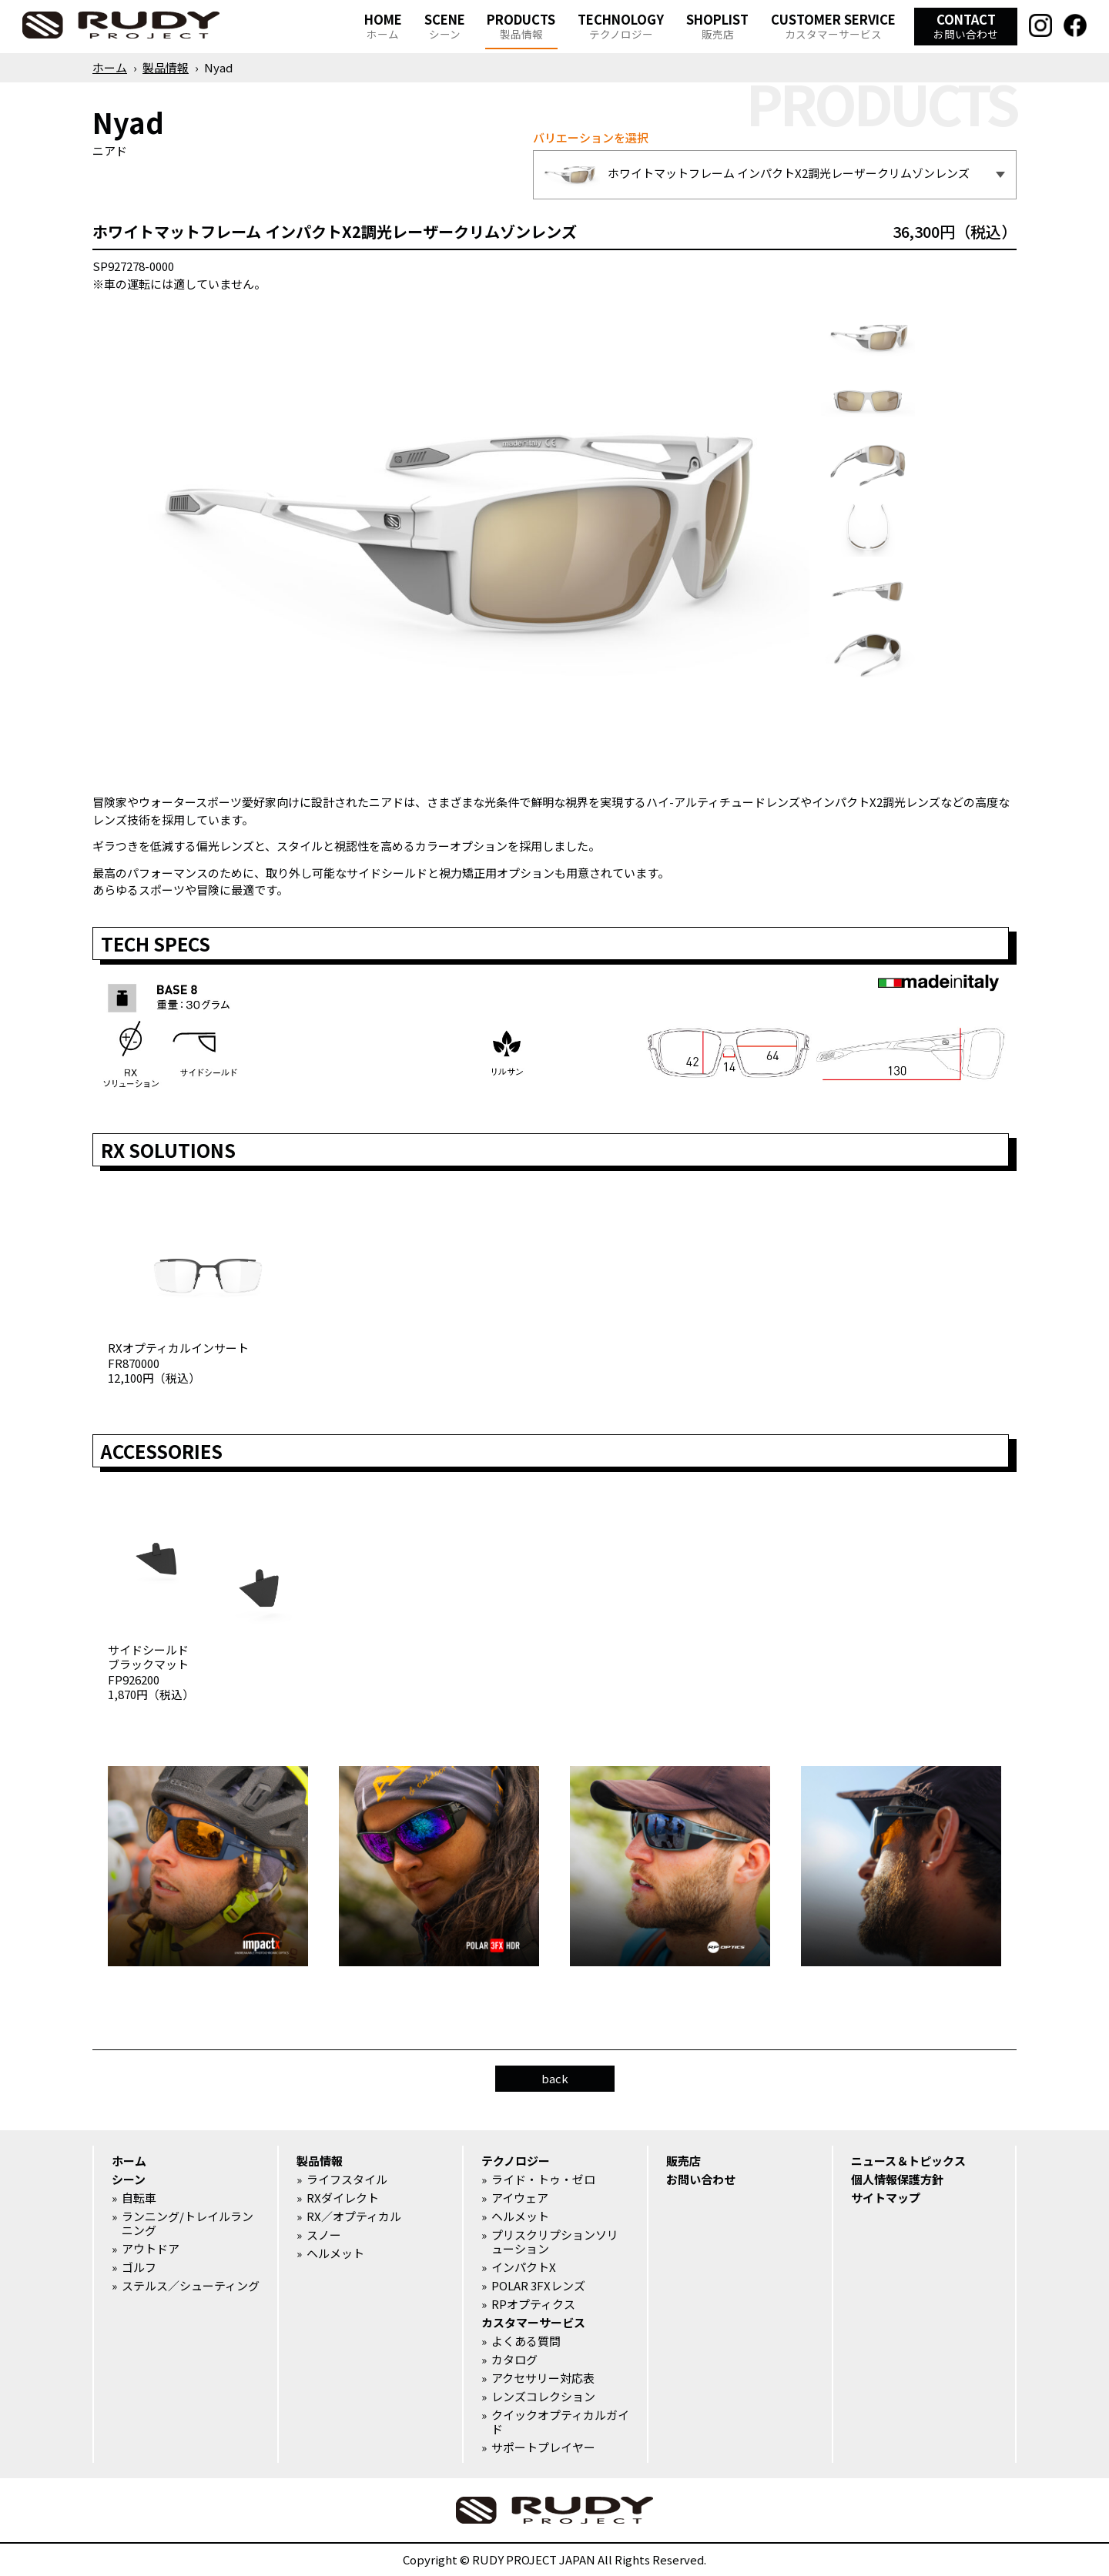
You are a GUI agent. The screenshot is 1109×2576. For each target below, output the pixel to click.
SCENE (444, 26)
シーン (129, 2179)
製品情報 (165, 67)
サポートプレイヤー (543, 2447)
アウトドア (150, 2249)
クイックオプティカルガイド (560, 2422)
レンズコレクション (543, 2397)
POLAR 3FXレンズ (538, 2286)
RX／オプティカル (354, 2216)
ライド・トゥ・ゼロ (543, 2179)
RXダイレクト (343, 2198)
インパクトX (523, 2267)
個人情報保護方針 (897, 2179)
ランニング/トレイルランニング (187, 2223)
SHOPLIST (717, 26)
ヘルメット (335, 2253)
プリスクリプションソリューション (554, 2242)
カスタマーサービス (533, 2323)
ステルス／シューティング (191, 2286)
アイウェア (519, 2198)
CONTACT (965, 26)
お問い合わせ (700, 2179)
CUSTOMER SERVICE (833, 26)
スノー (324, 2235)
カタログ (514, 2360)
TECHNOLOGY (621, 26)
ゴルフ (139, 2267)
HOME (383, 26)
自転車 (139, 2198)
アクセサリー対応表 (543, 2378)
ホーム (109, 67)
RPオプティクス (533, 2304)
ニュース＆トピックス (908, 2161)
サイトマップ (885, 2198)
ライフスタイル (347, 2179)
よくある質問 (526, 2341)
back (554, 2078)
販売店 (683, 2161)
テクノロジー (515, 2161)
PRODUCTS (521, 26)
